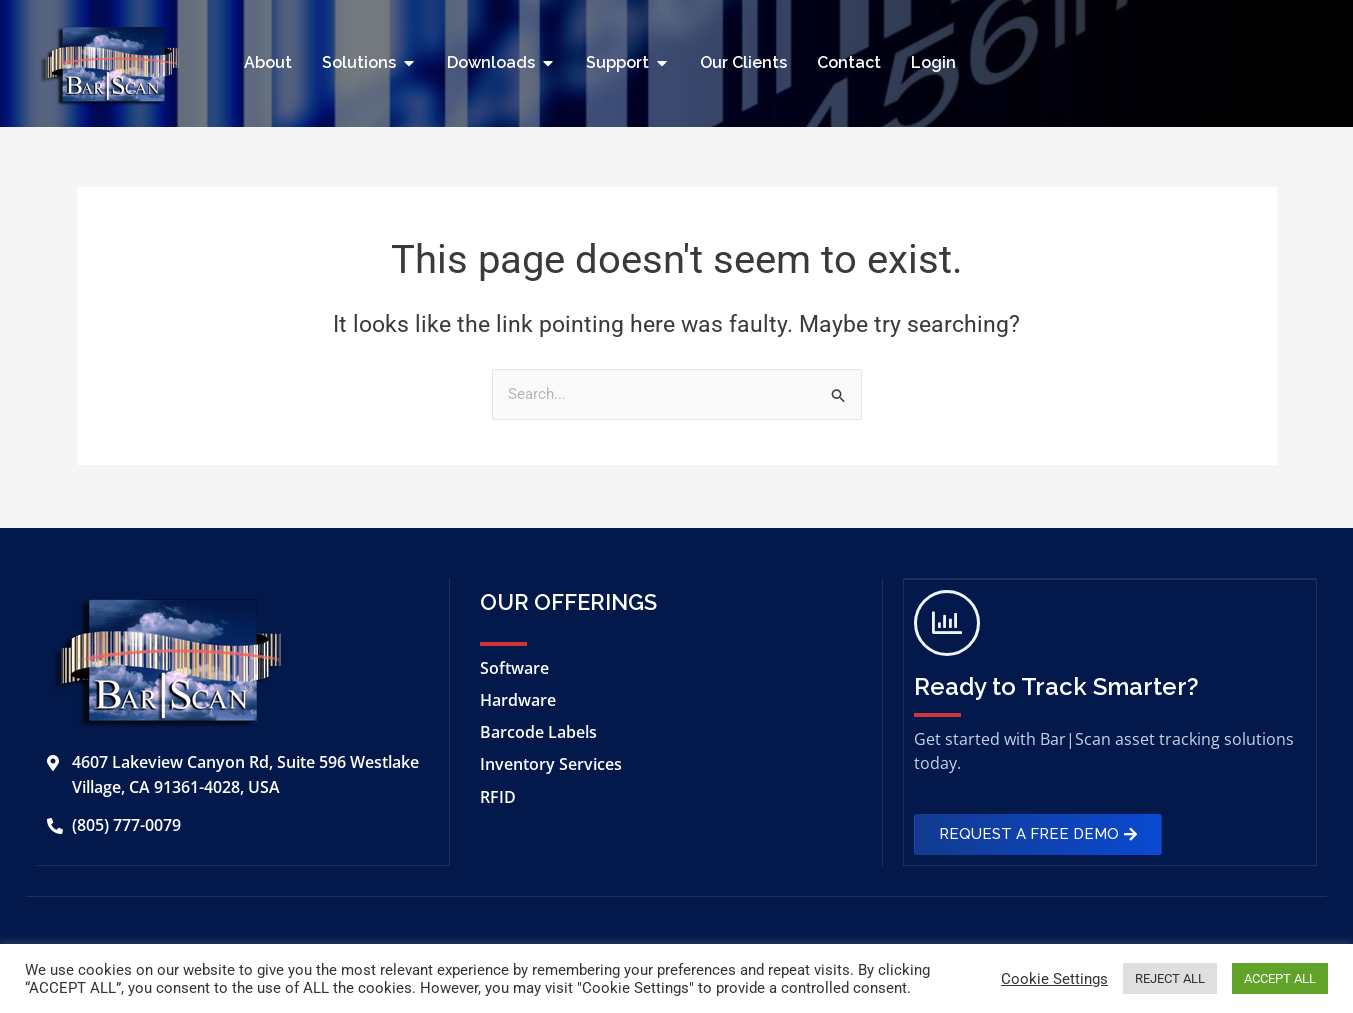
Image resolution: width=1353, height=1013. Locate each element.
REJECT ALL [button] (1170, 978)
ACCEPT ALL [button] (1280, 978)
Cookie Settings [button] (1054, 979)
